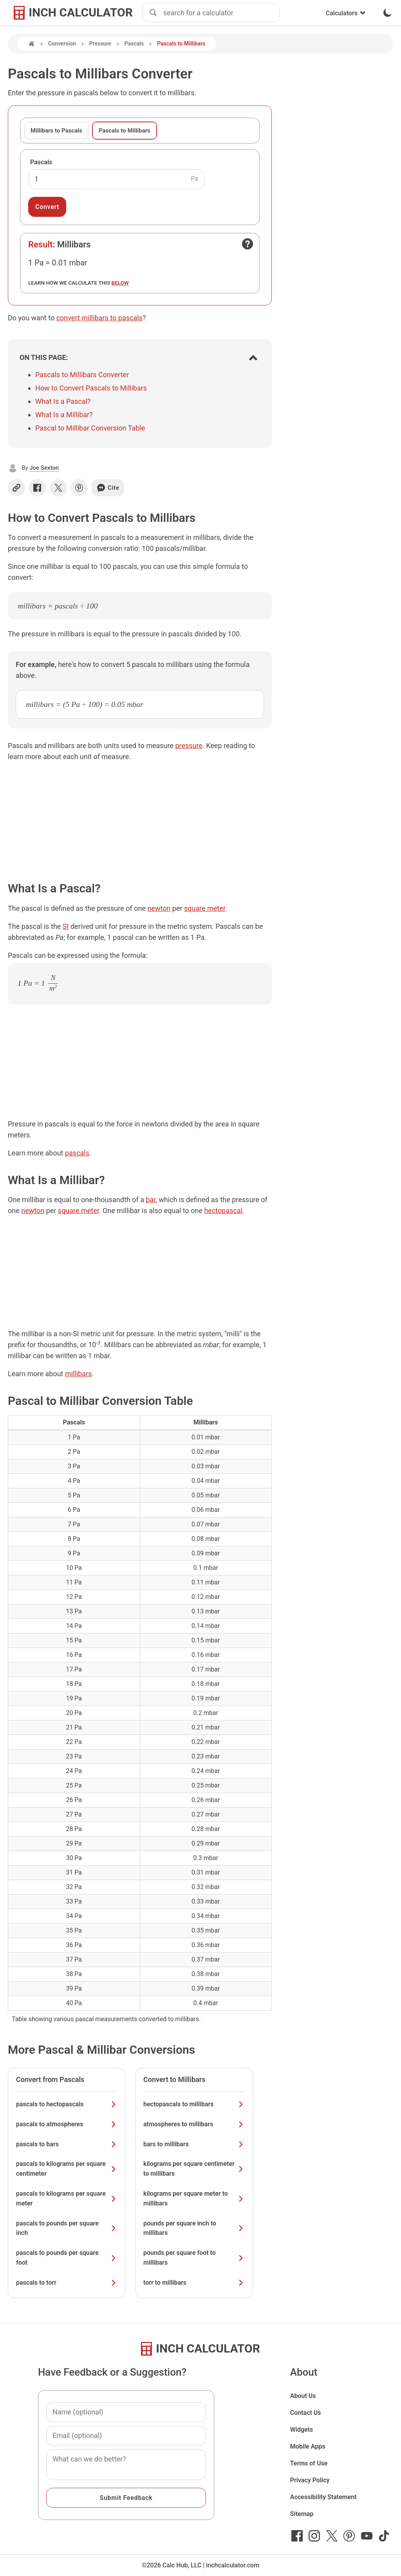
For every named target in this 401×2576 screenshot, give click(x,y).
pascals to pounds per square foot (66, 2257)
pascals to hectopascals (66, 2104)
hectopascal (223, 1210)
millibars (78, 1374)
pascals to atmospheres (66, 2124)
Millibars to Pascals (56, 130)
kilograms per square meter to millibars (193, 2198)
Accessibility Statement (323, 2497)
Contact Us (305, 2412)
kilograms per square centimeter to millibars (193, 2168)
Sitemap (301, 2514)
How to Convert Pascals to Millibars (91, 388)
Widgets (301, 2429)
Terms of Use (309, 2463)
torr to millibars (193, 2282)
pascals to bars (66, 2144)
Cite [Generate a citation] (107, 487)
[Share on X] (58, 487)
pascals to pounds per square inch (66, 2228)
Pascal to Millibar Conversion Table (90, 428)
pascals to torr (66, 2282)
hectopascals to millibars (193, 2104)
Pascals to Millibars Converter (82, 375)
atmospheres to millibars (193, 2124)
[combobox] (221, 13)
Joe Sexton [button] (44, 467)
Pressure (100, 43)
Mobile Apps (307, 2446)
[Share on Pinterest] (79, 487)
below (120, 283)
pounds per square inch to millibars (193, 2228)
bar (150, 1199)
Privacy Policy (310, 2480)
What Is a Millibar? (64, 415)
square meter (204, 908)
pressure (188, 745)
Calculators (346, 13)
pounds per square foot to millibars (193, 2257)
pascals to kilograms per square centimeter (66, 2168)
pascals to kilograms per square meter (66, 2198)
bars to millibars (193, 2144)
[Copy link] (16, 487)
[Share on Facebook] (37, 487)
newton (158, 908)
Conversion (62, 43)
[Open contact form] (247, 244)
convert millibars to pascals (99, 318)
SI (66, 926)
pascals (77, 1153)
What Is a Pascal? (62, 401)
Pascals (134, 43)
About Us (303, 2396)
